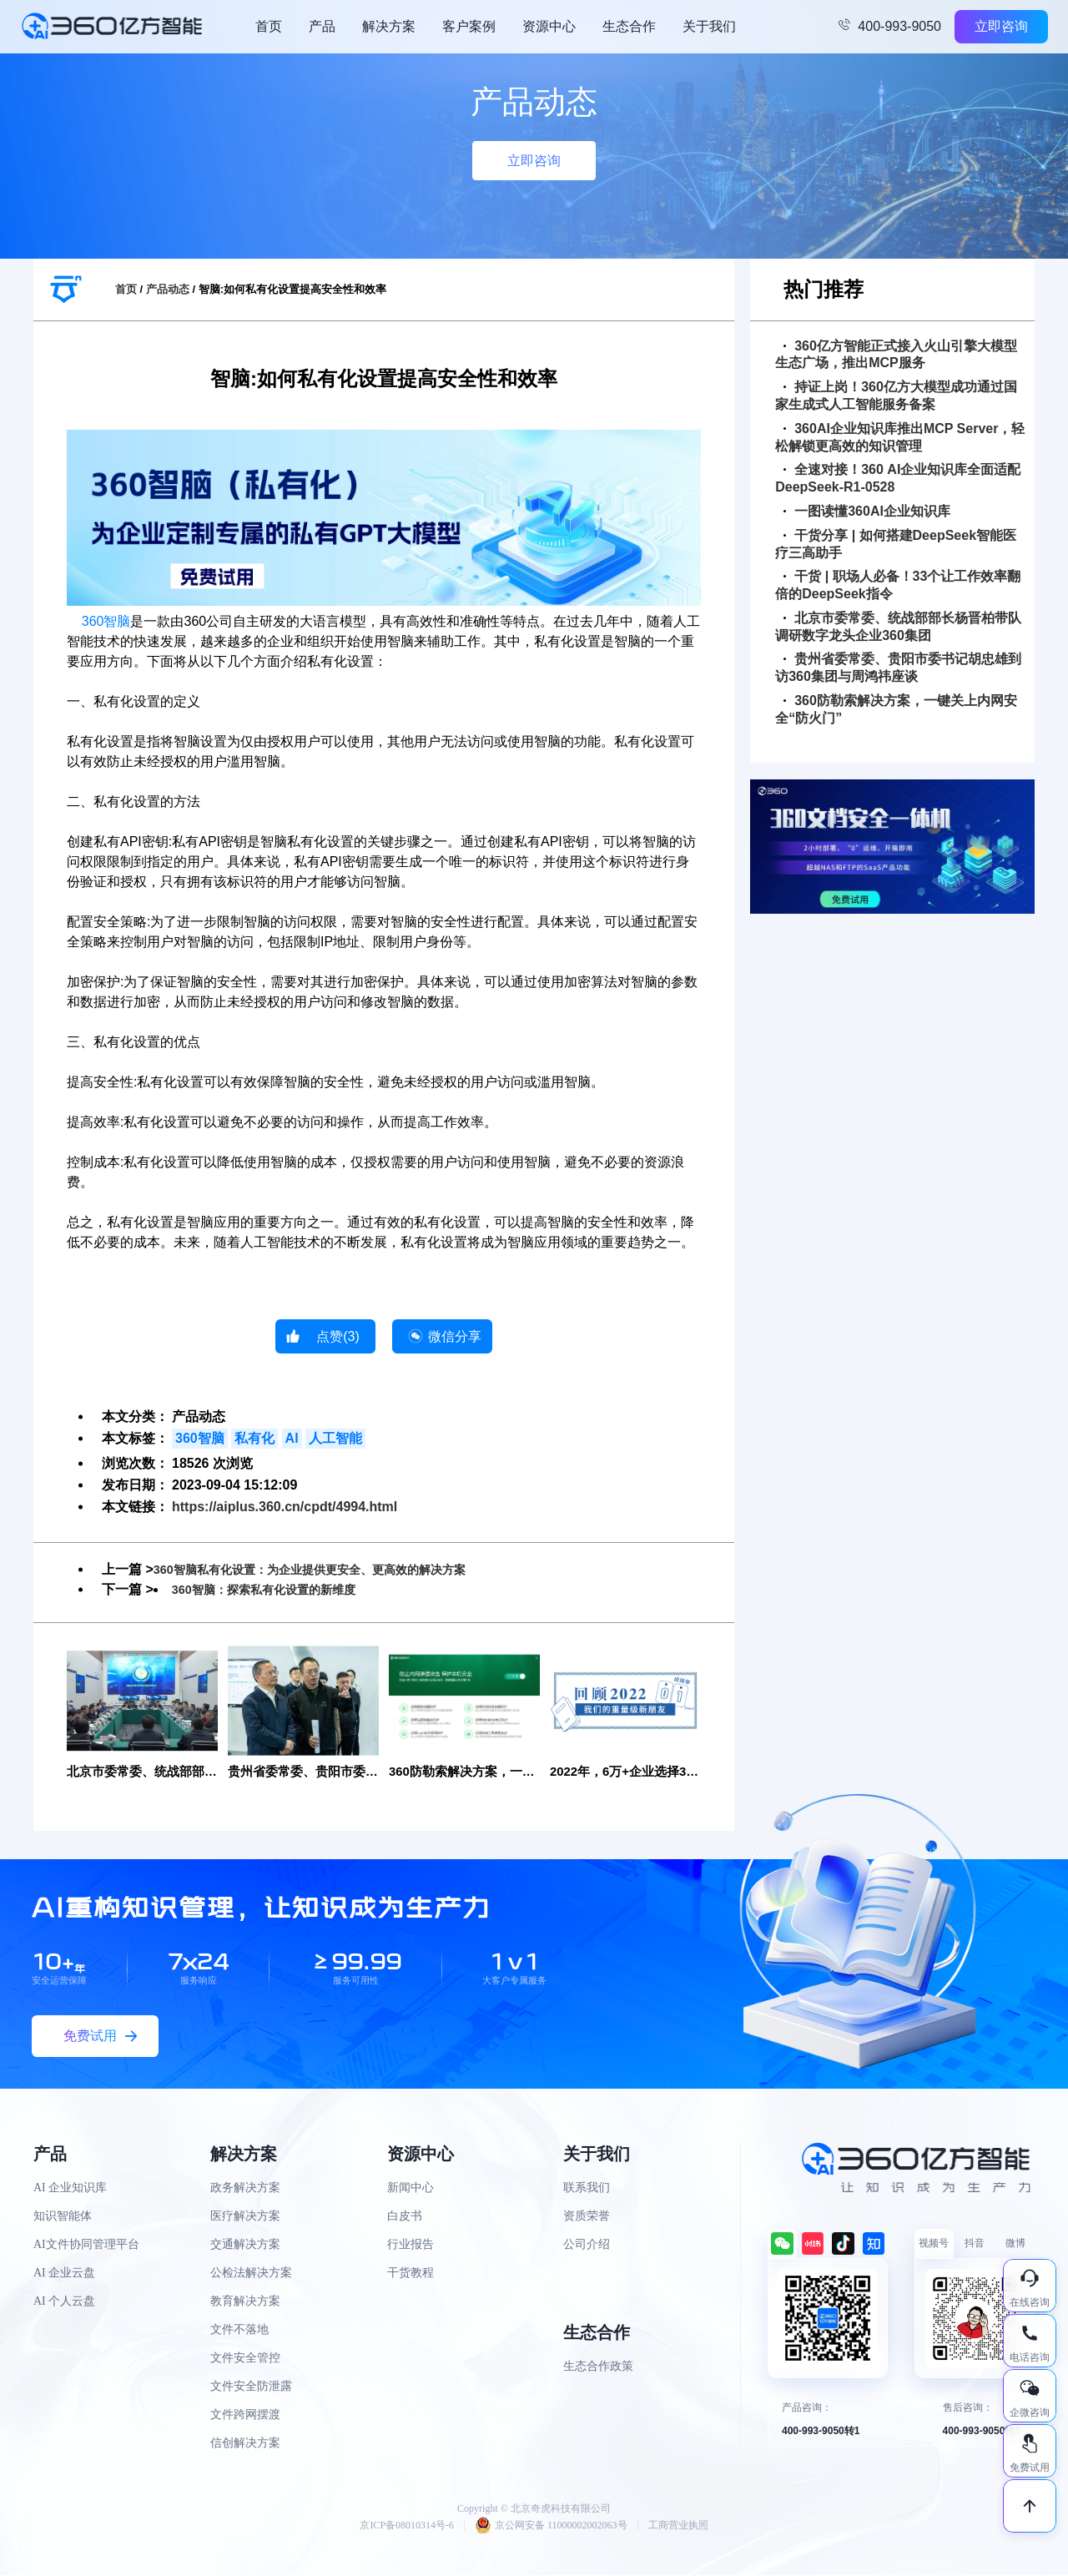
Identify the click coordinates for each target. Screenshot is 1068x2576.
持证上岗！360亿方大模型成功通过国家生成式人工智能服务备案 (896, 395)
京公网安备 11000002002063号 (551, 2526)
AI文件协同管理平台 (86, 2246)
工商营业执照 (678, 2526)
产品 (322, 26)
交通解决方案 (245, 2246)
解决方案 (389, 26)
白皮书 (404, 2217)
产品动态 (167, 289)
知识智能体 (62, 2217)
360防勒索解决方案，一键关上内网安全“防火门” (896, 709)
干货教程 (410, 2274)
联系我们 (586, 2189)
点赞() (338, 1336)
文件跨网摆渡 (245, 2416)
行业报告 (410, 2246)
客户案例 (469, 26)
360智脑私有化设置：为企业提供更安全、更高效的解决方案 (332, 1569)
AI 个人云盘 (64, 2302)
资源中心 (549, 26)
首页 (268, 26)
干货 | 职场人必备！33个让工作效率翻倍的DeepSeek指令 (897, 585)
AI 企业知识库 (70, 2189)
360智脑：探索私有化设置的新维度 (276, 1589)
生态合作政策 (598, 2368)
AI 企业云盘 (64, 2274)
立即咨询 (1001, 26)
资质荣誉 (586, 2217)
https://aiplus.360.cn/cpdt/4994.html (284, 1507)
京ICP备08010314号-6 (407, 2526)
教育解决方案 (245, 2302)
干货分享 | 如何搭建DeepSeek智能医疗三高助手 (895, 544)
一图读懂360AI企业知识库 (866, 511)
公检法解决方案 (251, 2274)
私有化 (254, 1438)
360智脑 (106, 621)
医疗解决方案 (245, 2217)
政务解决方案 (245, 2189)
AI (292, 1438)
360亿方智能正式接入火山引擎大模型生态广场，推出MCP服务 (896, 355)
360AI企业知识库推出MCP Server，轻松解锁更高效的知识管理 (900, 437)
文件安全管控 (245, 2359)
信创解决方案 (245, 2444)
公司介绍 (586, 2246)
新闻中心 (410, 2189)
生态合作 (629, 26)
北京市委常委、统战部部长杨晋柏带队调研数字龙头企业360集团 (898, 627)
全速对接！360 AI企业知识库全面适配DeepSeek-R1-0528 (897, 478)
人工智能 (335, 1438)
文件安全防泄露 (251, 2388)
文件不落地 (239, 2331)
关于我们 (709, 26)
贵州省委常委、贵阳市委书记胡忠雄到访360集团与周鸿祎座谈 (898, 667)
